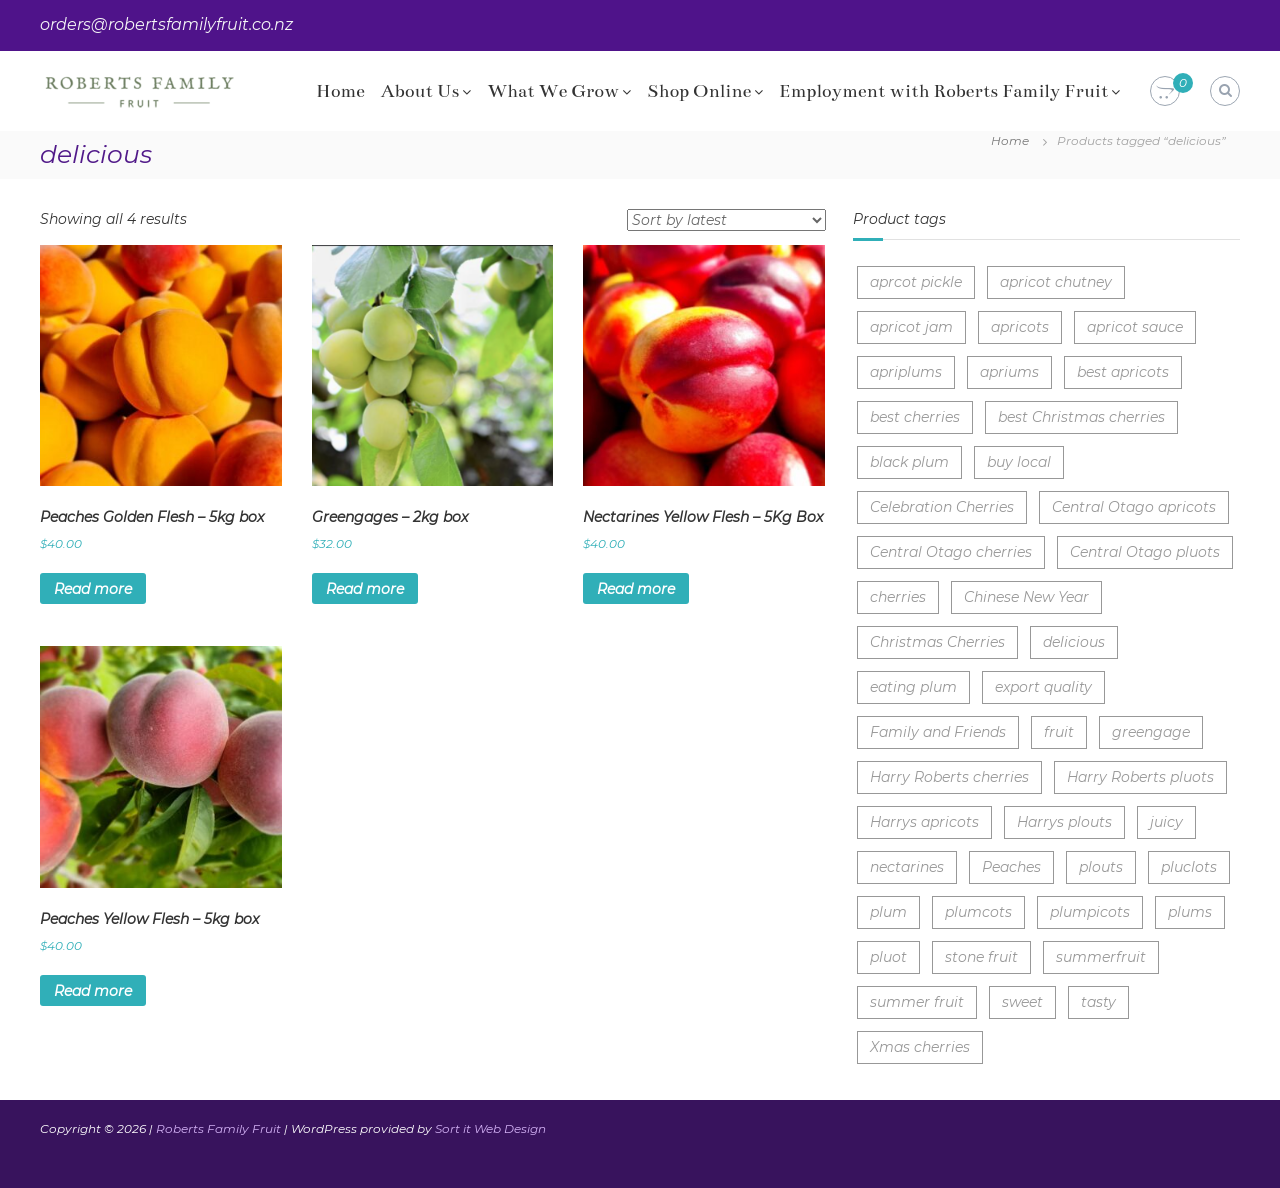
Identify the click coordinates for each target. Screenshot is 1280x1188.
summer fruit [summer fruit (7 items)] (917, 1002)
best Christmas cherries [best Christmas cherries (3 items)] (1081, 417)
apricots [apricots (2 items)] (1020, 327)
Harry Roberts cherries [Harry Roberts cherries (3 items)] (949, 777)
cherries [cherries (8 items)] (898, 597)
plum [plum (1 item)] (888, 912)
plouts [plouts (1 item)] (1101, 867)
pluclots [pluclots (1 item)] (1189, 867)
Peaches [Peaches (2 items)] (1011, 867)
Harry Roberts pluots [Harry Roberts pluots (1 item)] (1140, 777)
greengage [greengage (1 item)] (1151, 732)
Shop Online (699, 91)
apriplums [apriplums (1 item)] (906, 372)
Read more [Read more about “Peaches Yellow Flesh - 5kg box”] (93, 991)
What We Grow (553, 91)
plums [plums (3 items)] (1190, 912)
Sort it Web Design (490, 1128)
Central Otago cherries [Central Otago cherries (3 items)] (951, 552)
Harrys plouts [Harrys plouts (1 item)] (1064, 822)
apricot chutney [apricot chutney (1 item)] (1056, 282)
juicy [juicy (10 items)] (1166, 822)
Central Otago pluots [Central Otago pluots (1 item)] (1145, 552)
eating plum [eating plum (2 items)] (913, 687)
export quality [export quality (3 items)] (1043, 687)
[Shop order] (726, 220)
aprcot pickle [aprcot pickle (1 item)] (916, 282)
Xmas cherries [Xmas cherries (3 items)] (920, 1047)
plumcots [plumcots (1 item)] (978, 912)
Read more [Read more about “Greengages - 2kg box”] (365, 589)
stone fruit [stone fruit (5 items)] (981, 957)
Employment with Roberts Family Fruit (943, 91)
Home (340, 91)
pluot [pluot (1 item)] (888, 957)
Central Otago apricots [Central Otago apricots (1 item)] (1134, 507)
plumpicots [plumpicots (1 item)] (1090, 912)
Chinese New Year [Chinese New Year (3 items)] (1026, 597)
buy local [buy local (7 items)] (1019, 462)
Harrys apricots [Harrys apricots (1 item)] (924, 822)
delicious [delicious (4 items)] (1074, 642)
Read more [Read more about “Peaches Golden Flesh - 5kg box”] (93, 589)
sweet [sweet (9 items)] (1022, 1002)
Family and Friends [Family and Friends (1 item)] (938, 732)
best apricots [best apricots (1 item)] (1123, 372)
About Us (420, 91)
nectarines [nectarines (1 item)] (907, 867)
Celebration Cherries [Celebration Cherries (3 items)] (942, 507)
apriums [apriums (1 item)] (1009, 372)
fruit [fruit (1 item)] (1059, 732)
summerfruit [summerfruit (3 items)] (1101, 957)
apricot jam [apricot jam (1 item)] (911, 327)
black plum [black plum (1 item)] (909, 462)
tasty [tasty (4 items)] (1098, 1002)
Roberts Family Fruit (218, 1128)
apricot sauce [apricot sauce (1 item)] (1135, 327)
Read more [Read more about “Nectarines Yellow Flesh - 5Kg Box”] (636, 589)
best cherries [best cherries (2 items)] (915, 417)
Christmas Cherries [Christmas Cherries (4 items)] (937, 642)
